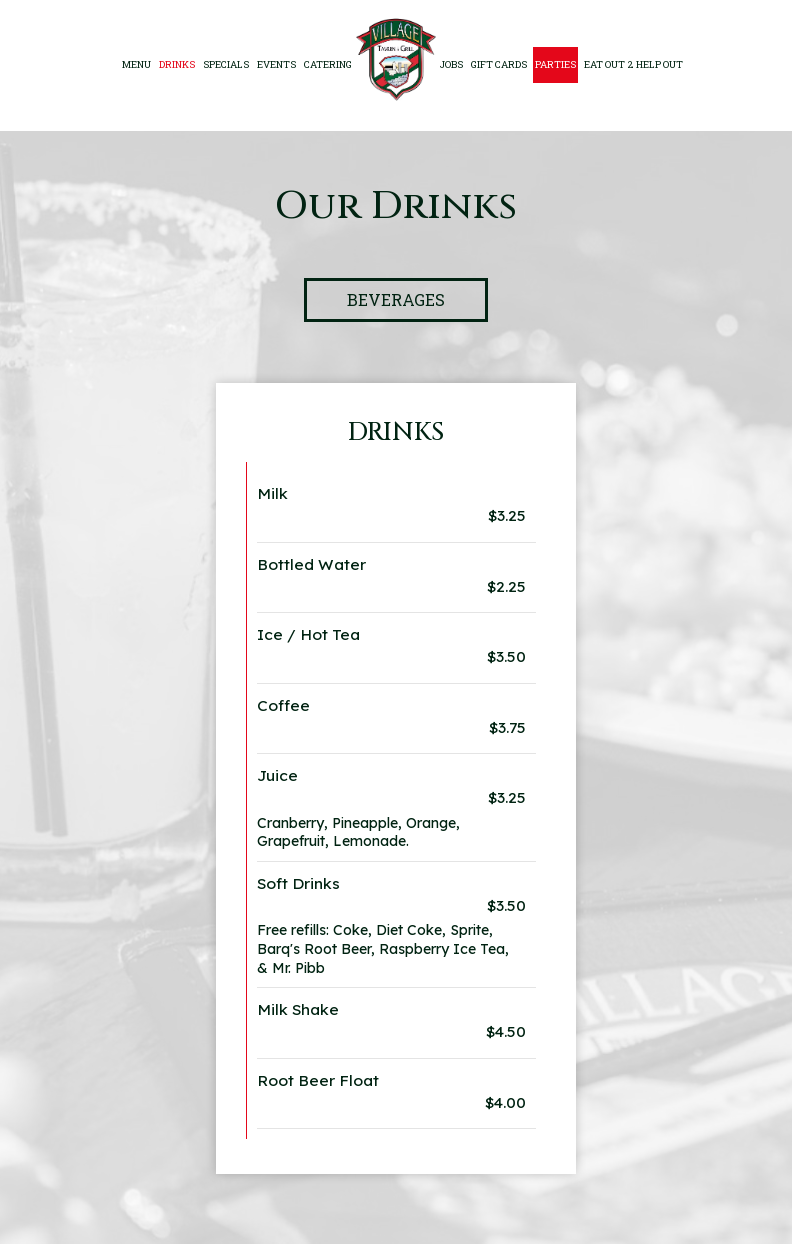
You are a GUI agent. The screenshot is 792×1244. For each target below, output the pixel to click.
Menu (136, 64)
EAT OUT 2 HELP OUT (633, 64)
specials (226, 64)
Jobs (451, 64)
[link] (396, 59)
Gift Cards (499, 64)
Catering (328, 64)
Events (276, 64)
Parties (555, 64)
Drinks (177, 64)
